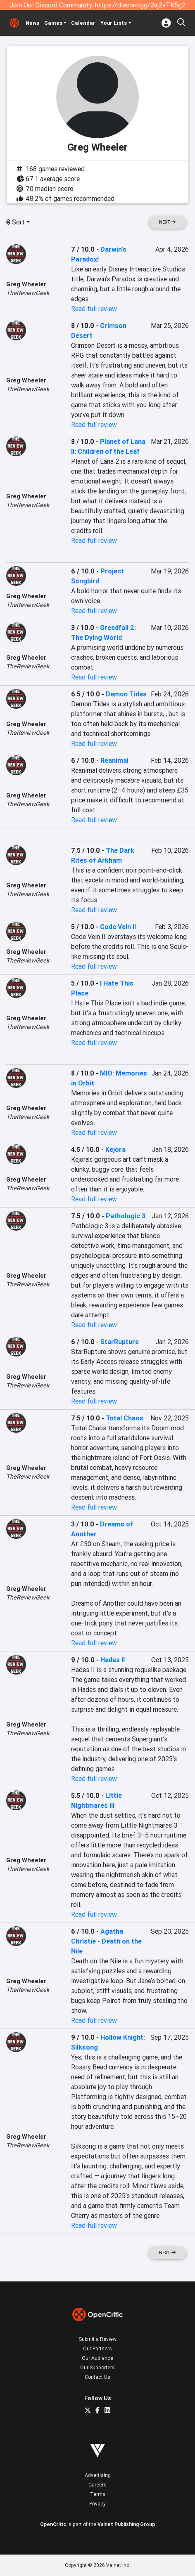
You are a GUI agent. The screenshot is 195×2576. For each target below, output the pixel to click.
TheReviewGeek (27, 293)
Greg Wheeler (26, 284)
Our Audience (97, 2358)
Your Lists (113, 22)
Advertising (98, 2475)
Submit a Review (98, 2339)
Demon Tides (126, 694)
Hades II (112, 1660)
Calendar (83, 22)
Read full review (94, 308)
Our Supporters (97, 2367)
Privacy (97, 2504)
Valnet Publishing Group (126, 2524)
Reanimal (114, 760)
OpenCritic (53, 2524)
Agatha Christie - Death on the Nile (106, 1941)
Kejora (115, 1149)
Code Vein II (118, 926)
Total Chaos (124, 1418)
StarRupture (119, 1342)
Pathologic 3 (125, 1216)
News (32, 22)
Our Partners (97, 2348)
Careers (97, 2485)
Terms (97, 2494)
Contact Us (97, 2377)
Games (53, 22)
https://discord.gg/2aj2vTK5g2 (140, 5)
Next (167, 222)
